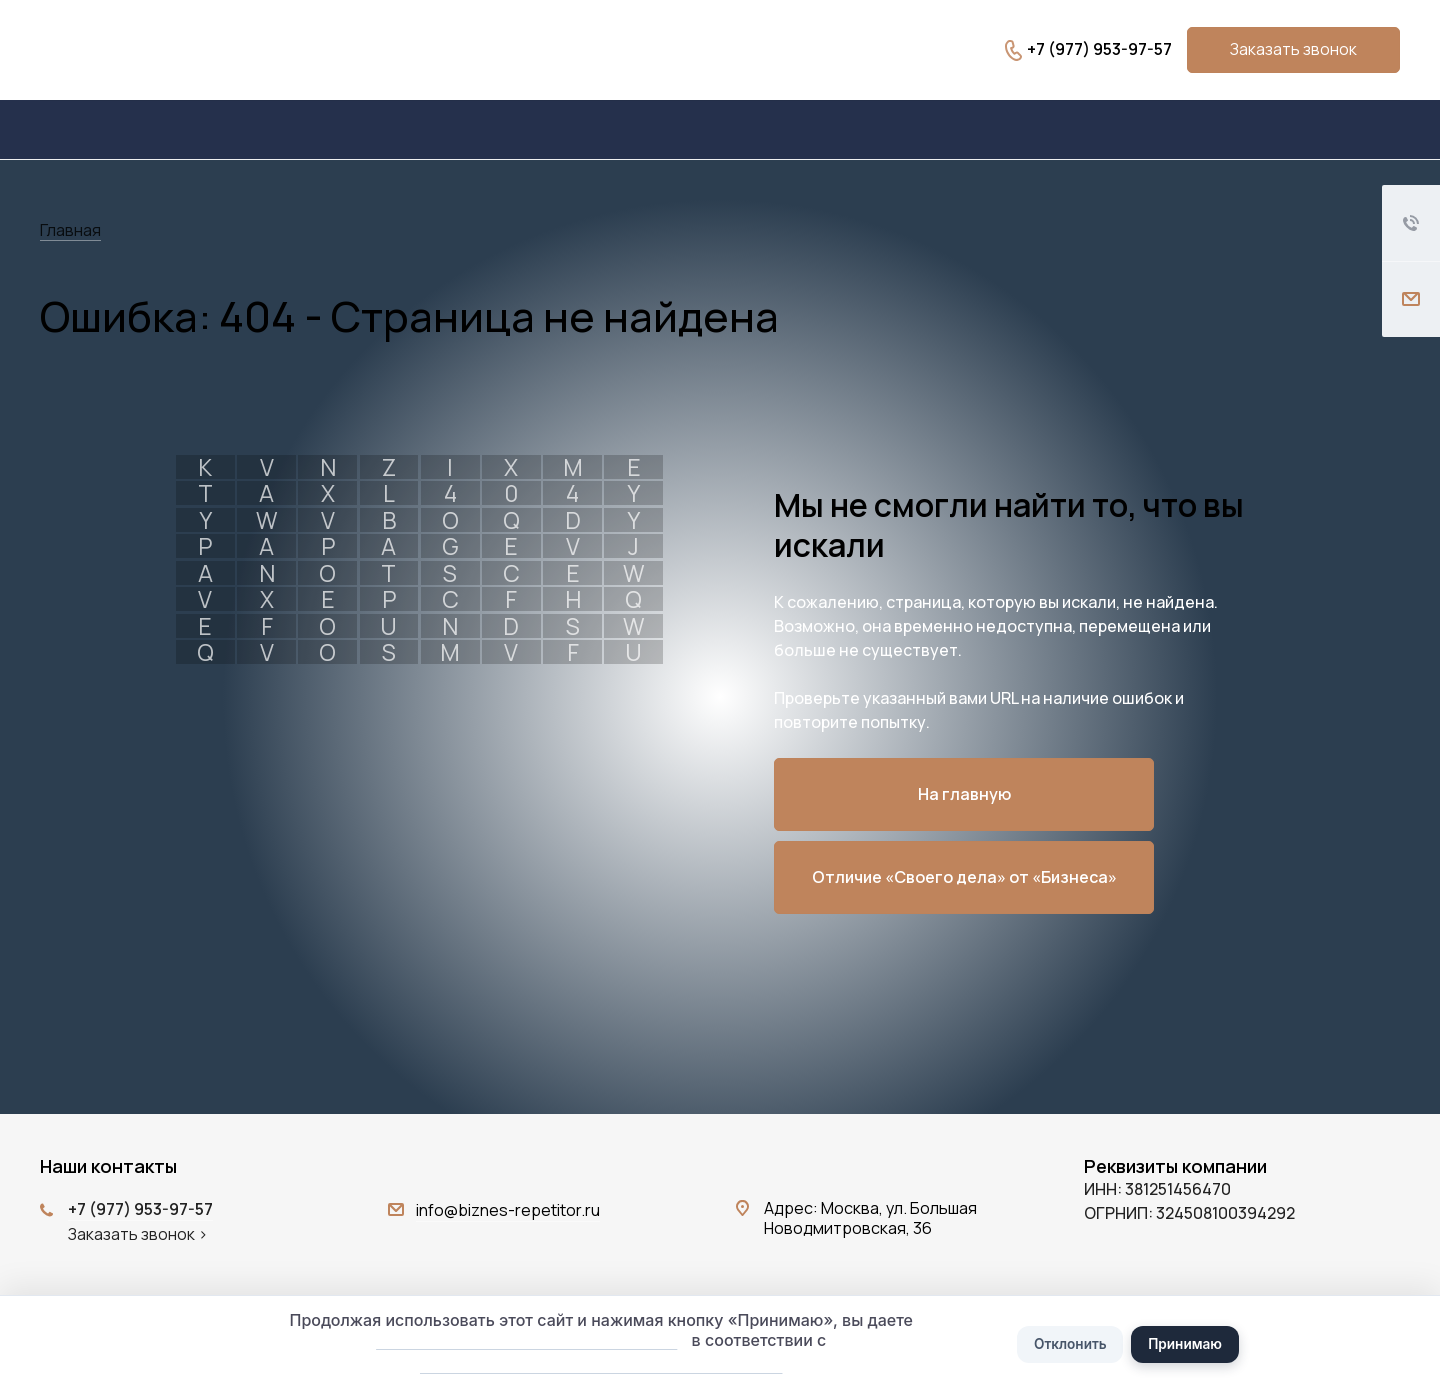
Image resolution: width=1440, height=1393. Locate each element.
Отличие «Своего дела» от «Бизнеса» (964, 877)
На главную (964, 794)
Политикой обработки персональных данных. (594, 1364)
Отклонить (1067, 1342)
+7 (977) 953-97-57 (1099, 49)
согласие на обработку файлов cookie (520, 1338)
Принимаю (1188, 1342)
